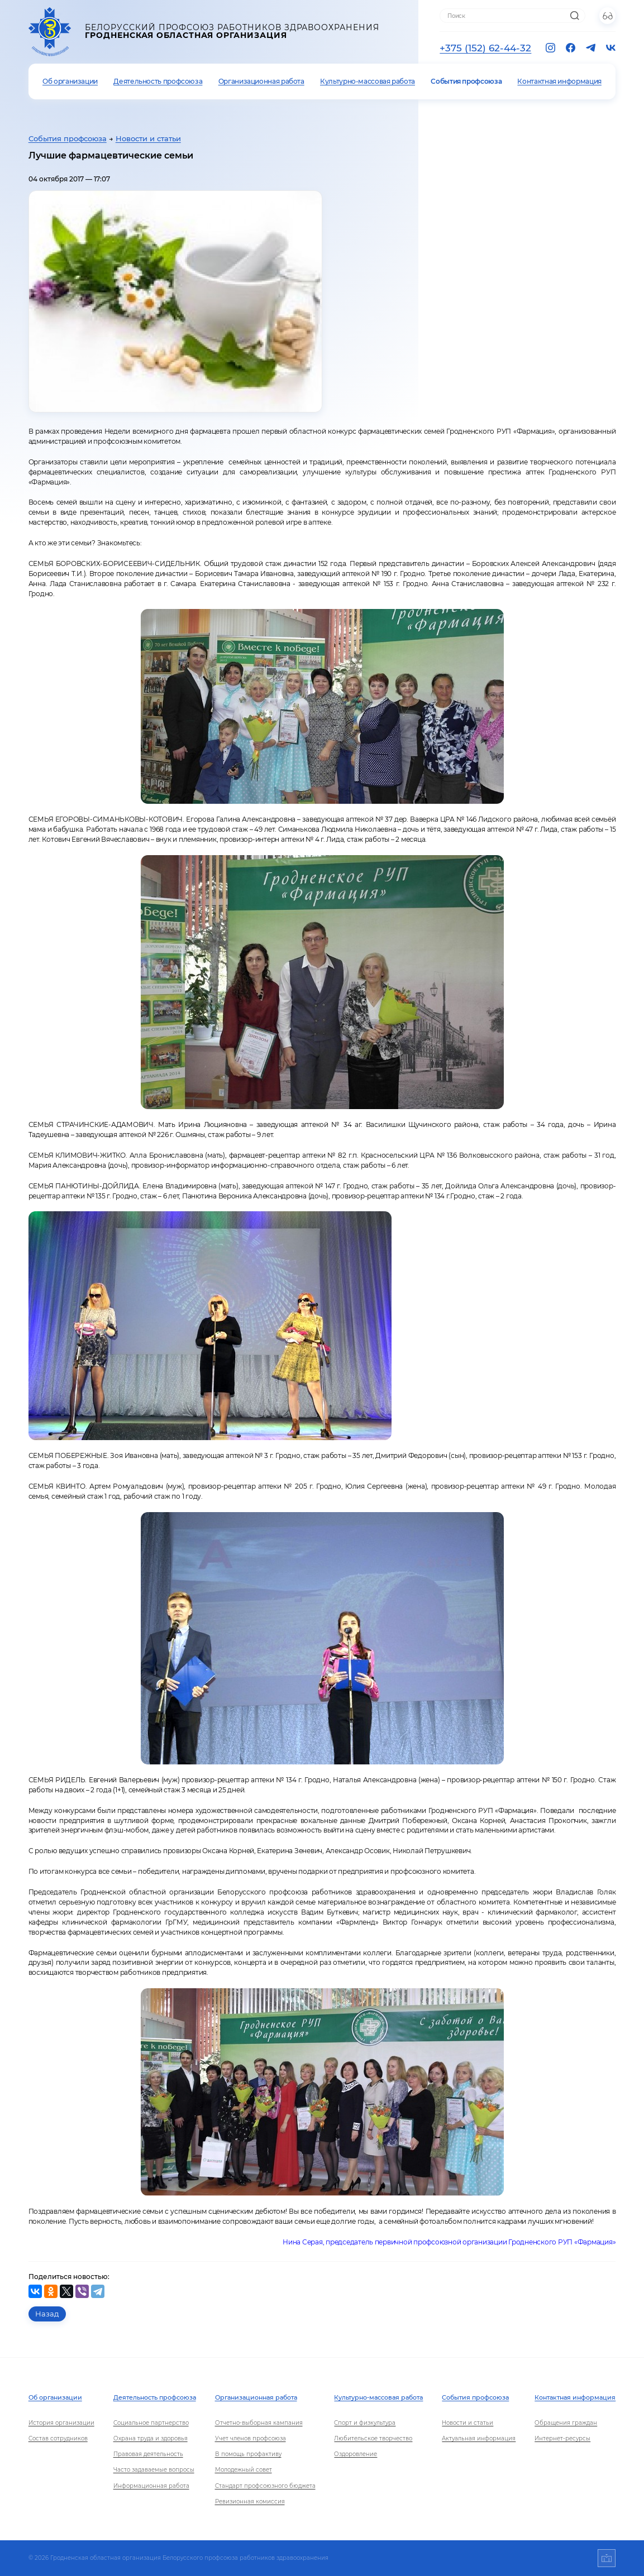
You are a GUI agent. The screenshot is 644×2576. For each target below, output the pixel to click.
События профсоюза (466, 81)
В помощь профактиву (248, 2454)
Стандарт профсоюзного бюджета (265, 2485)
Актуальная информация (479, 2438)
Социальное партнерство (151, 2422)
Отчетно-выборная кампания (259, 2422)
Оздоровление (355, 2454)
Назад (47, 2314)
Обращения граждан (566, 2422)
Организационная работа (261, 81)
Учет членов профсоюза (250, 2438)
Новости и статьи (148, 139)
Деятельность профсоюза (157, 81)
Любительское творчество (373, 2438)
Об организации (70, 81)
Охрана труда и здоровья (150, 2438)
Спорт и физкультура (364, 2422)
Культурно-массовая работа (367, 81)
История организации (61, 2422)
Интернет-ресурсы (562, 2438)
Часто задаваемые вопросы (153, 2469)
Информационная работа (151, 2485)
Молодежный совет (243, 2469)
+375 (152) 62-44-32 (485, 48)
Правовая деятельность (148, 2454)
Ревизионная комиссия (250, 2501)
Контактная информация (559, 81)
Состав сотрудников (58, 2438)
